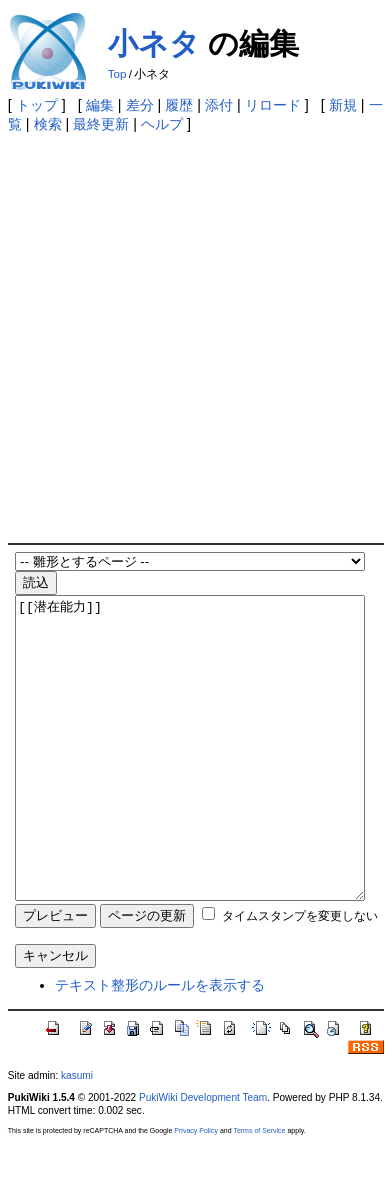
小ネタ (154, 43)
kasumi (77, 1135)
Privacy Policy (196, 1190)
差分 (140, 105)
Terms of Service (259, 1190)
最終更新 (101, 124)
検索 (48, 124)
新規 (343, 105)
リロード (273, 105)
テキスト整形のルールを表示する (160, 1045)
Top (117, 74)
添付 (219, 105)
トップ (37, 105)
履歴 (179, 105)
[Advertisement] (196, 337)
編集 (100, 105)
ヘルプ (162, 124)
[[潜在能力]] (190, 778)
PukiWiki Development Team (203, 1157)
